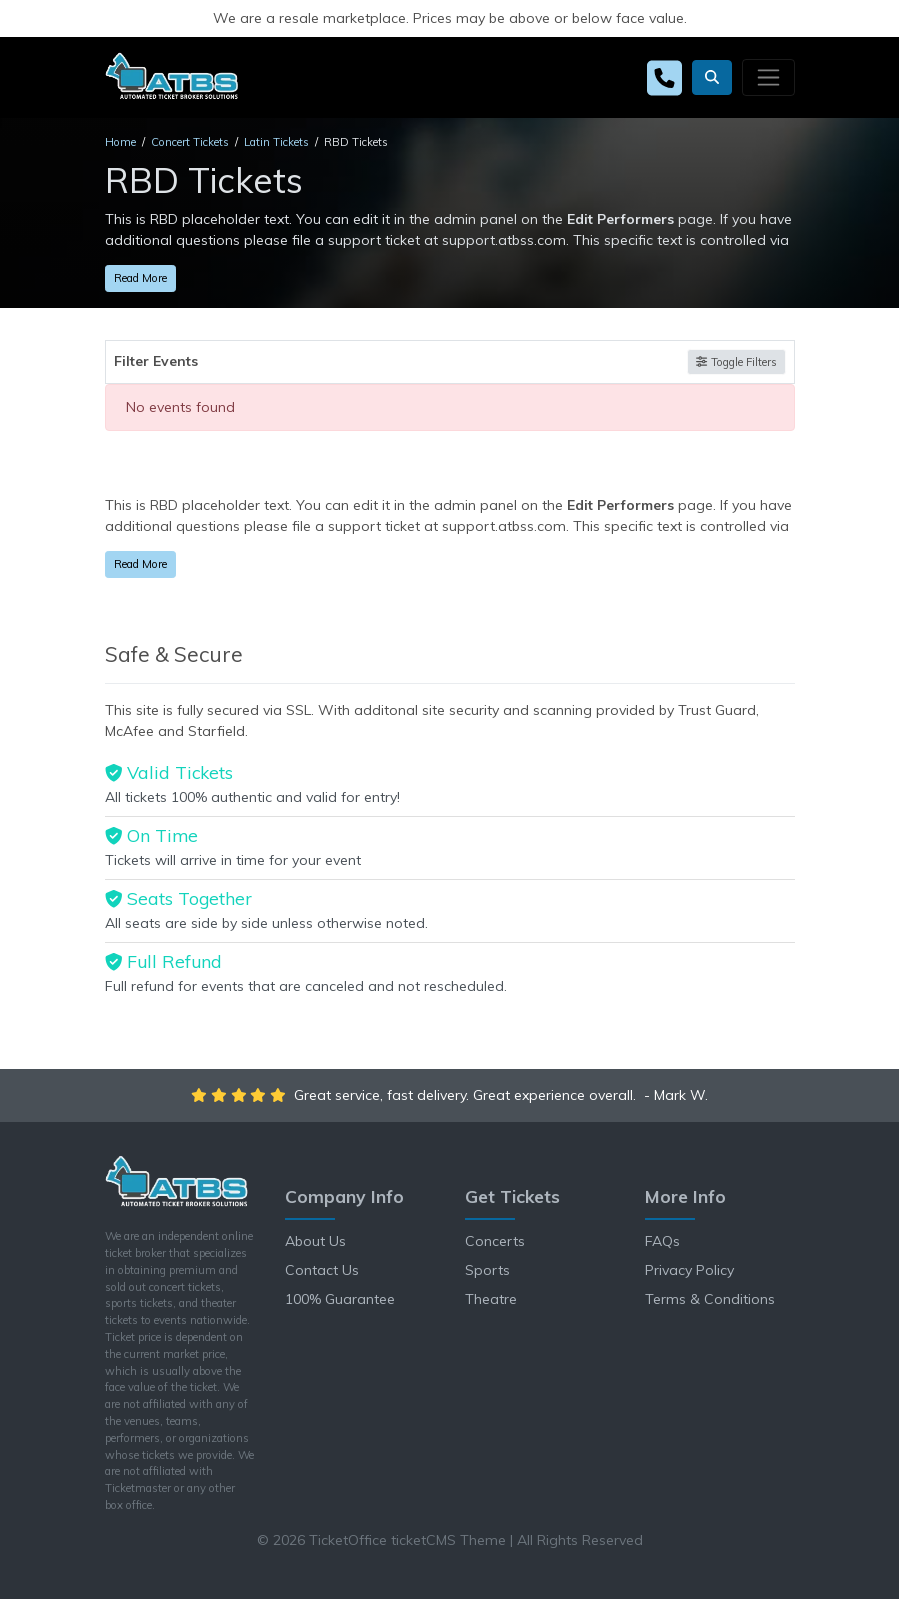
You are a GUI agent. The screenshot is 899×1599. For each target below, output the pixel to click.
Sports (487, 1270)
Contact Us (322, 1270)
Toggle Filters (736, 362)
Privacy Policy (689, 1270)
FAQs (662, 1241)
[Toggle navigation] (768, 77)
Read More (140, 278)
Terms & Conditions (710, 1299)
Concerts (495, 1241)
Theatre (491, 1299)
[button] (712, 77)
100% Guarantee (340, 1299)
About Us (315, 1241)
